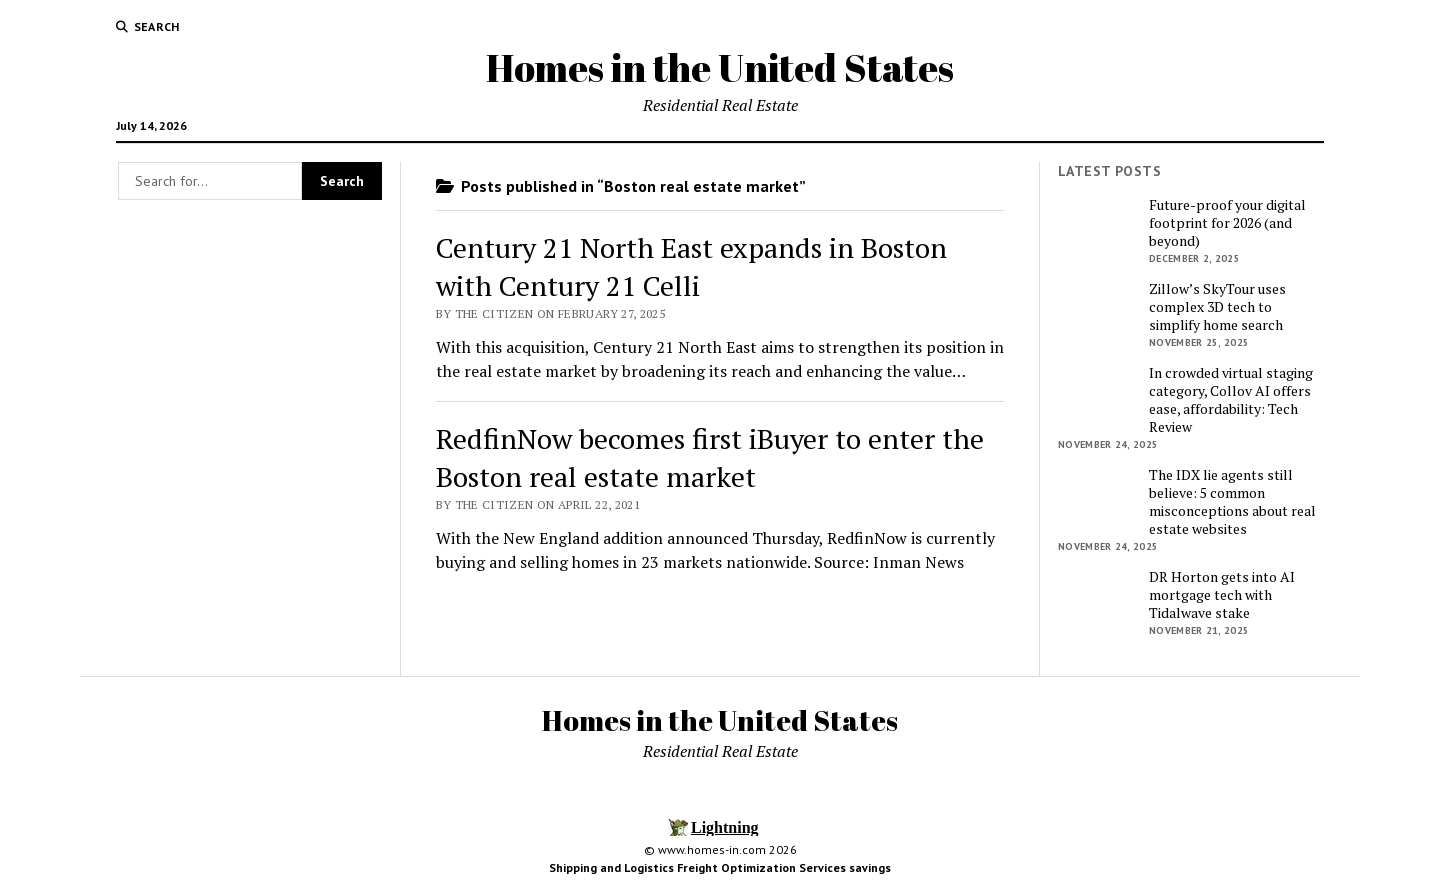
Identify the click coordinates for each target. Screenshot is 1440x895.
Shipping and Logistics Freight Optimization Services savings (720, 867)
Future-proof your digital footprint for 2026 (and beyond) (1227, 223)
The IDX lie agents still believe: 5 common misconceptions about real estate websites (1232, 502)
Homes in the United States (720, 67)
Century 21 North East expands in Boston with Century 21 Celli (691, 266)
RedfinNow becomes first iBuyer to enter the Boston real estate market (710, 457)
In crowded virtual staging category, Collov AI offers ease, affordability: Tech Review (1231, 400)
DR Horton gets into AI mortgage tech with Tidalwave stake (1222, 595)
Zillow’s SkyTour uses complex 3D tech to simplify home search (1217, 307)
